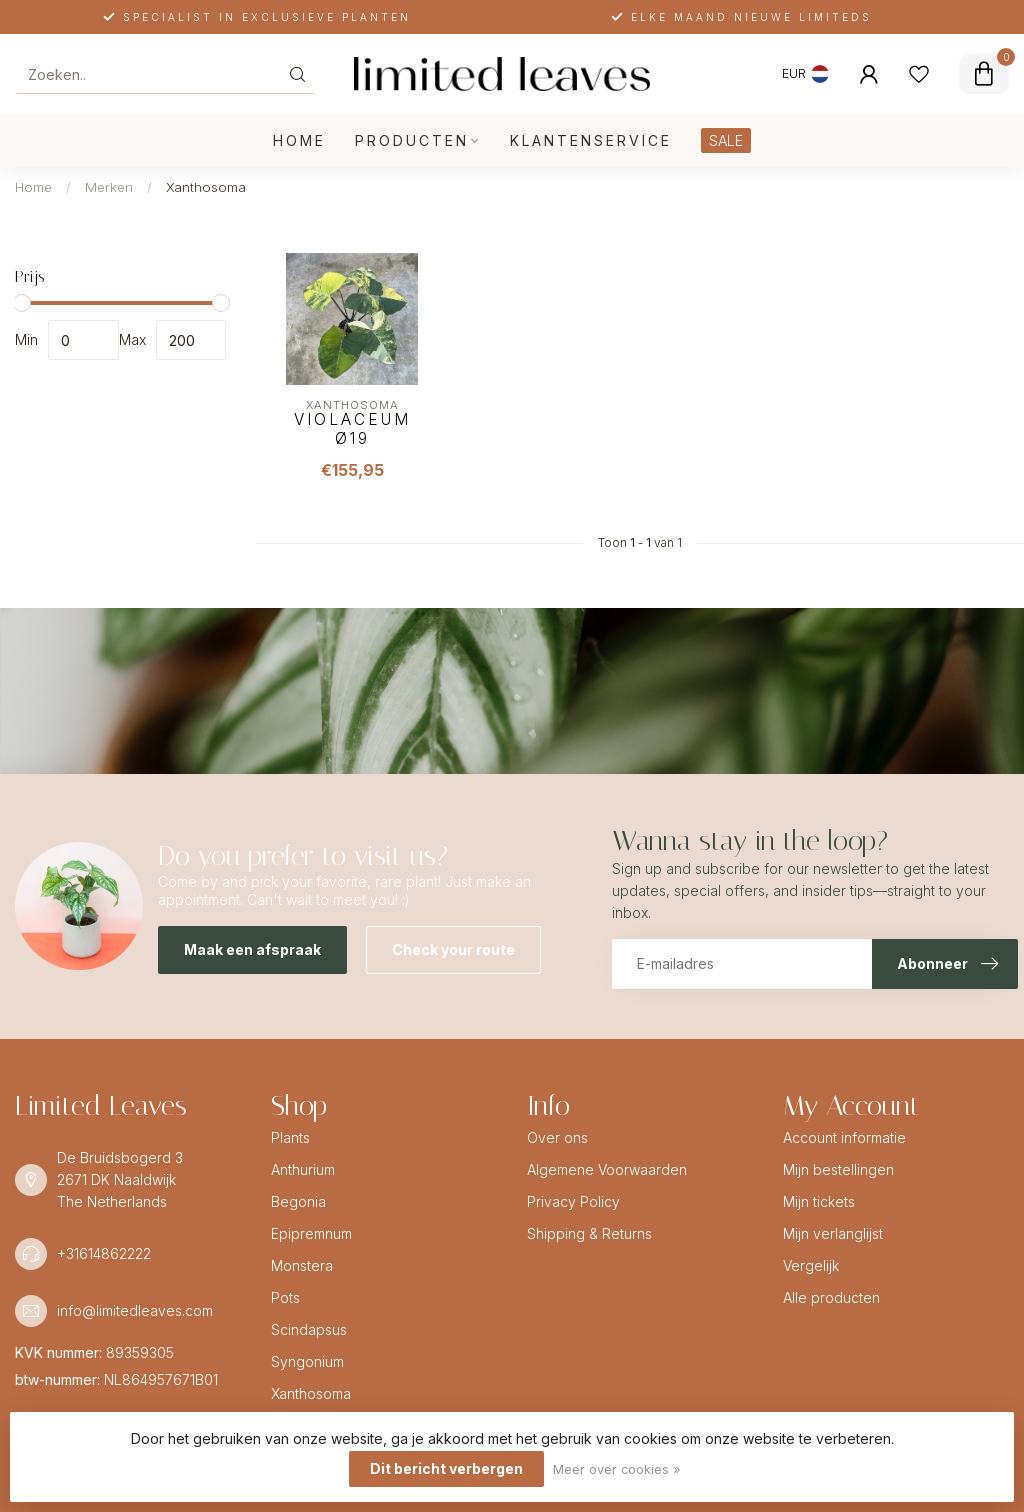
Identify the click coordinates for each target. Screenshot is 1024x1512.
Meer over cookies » (616, 1469)
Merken (109, 187)
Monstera (302, 1265)
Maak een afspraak (252, 949)
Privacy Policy (573, 1201)
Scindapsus (309, 1329)
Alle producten (831, 1297)
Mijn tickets (819, 1201)
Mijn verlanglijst (833, 1233)
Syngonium (307, 1361)
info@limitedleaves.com (135, 1310)
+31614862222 (104, 1253)
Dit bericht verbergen (446, 1468)
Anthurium (303, 1169)
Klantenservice (591, 140)
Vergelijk (811, 1265)
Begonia (298, 1201)
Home (299, 140)
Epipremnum (311, 1233)
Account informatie (844, 1137)
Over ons (557, 1137)
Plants (290, 1137)
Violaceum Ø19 (352, 429)
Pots (285, 1297)
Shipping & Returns (589, 1233)
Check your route (453, 949)
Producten (412, 140)
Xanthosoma (206, 187)
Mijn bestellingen (838, 1169)
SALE (726, 140)
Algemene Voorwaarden (607, 1169)
